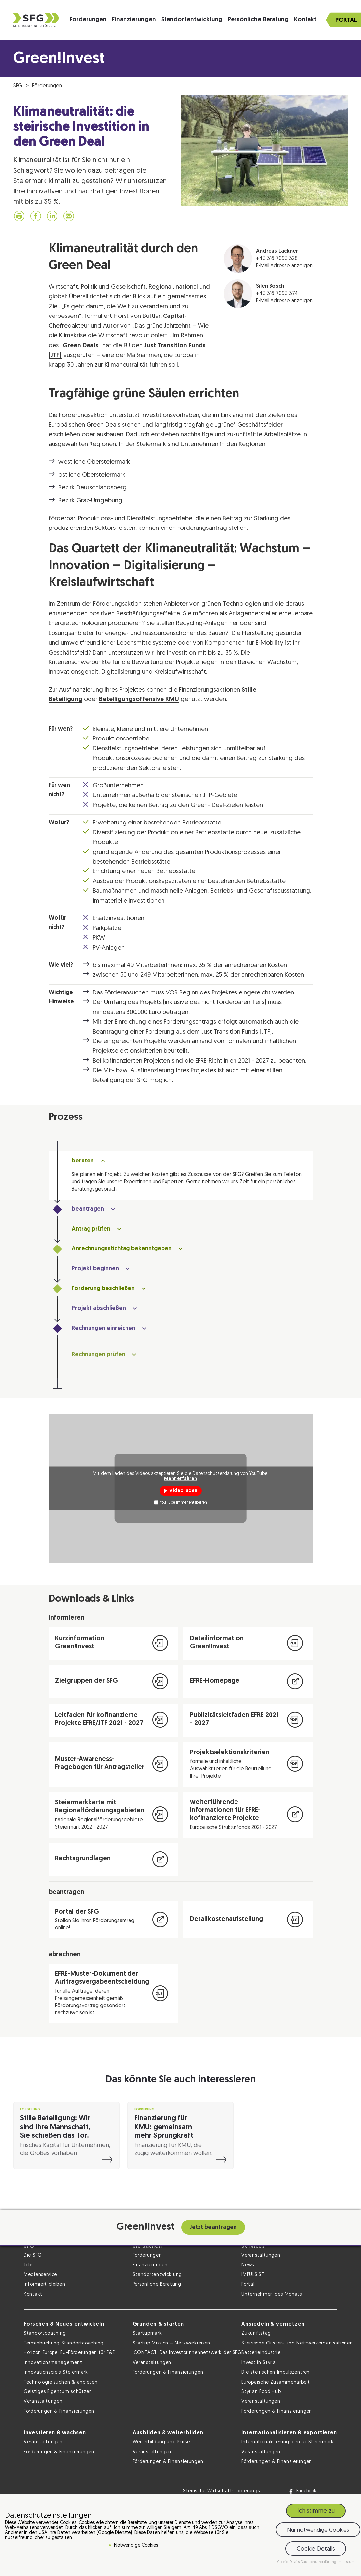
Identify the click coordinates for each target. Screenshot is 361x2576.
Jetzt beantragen (213, 2227)
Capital (173, 316)
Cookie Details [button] (316, 2549)
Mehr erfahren (180, 1478)
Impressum (345, 2562)
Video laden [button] (183, 1490)
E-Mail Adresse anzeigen (284, 266)
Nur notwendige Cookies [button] (318, 2530)
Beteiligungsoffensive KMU (139, 700)
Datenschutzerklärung (319, 2562)
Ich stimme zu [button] (316, 2511)
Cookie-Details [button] (289, 2562)
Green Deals (80, 346)
